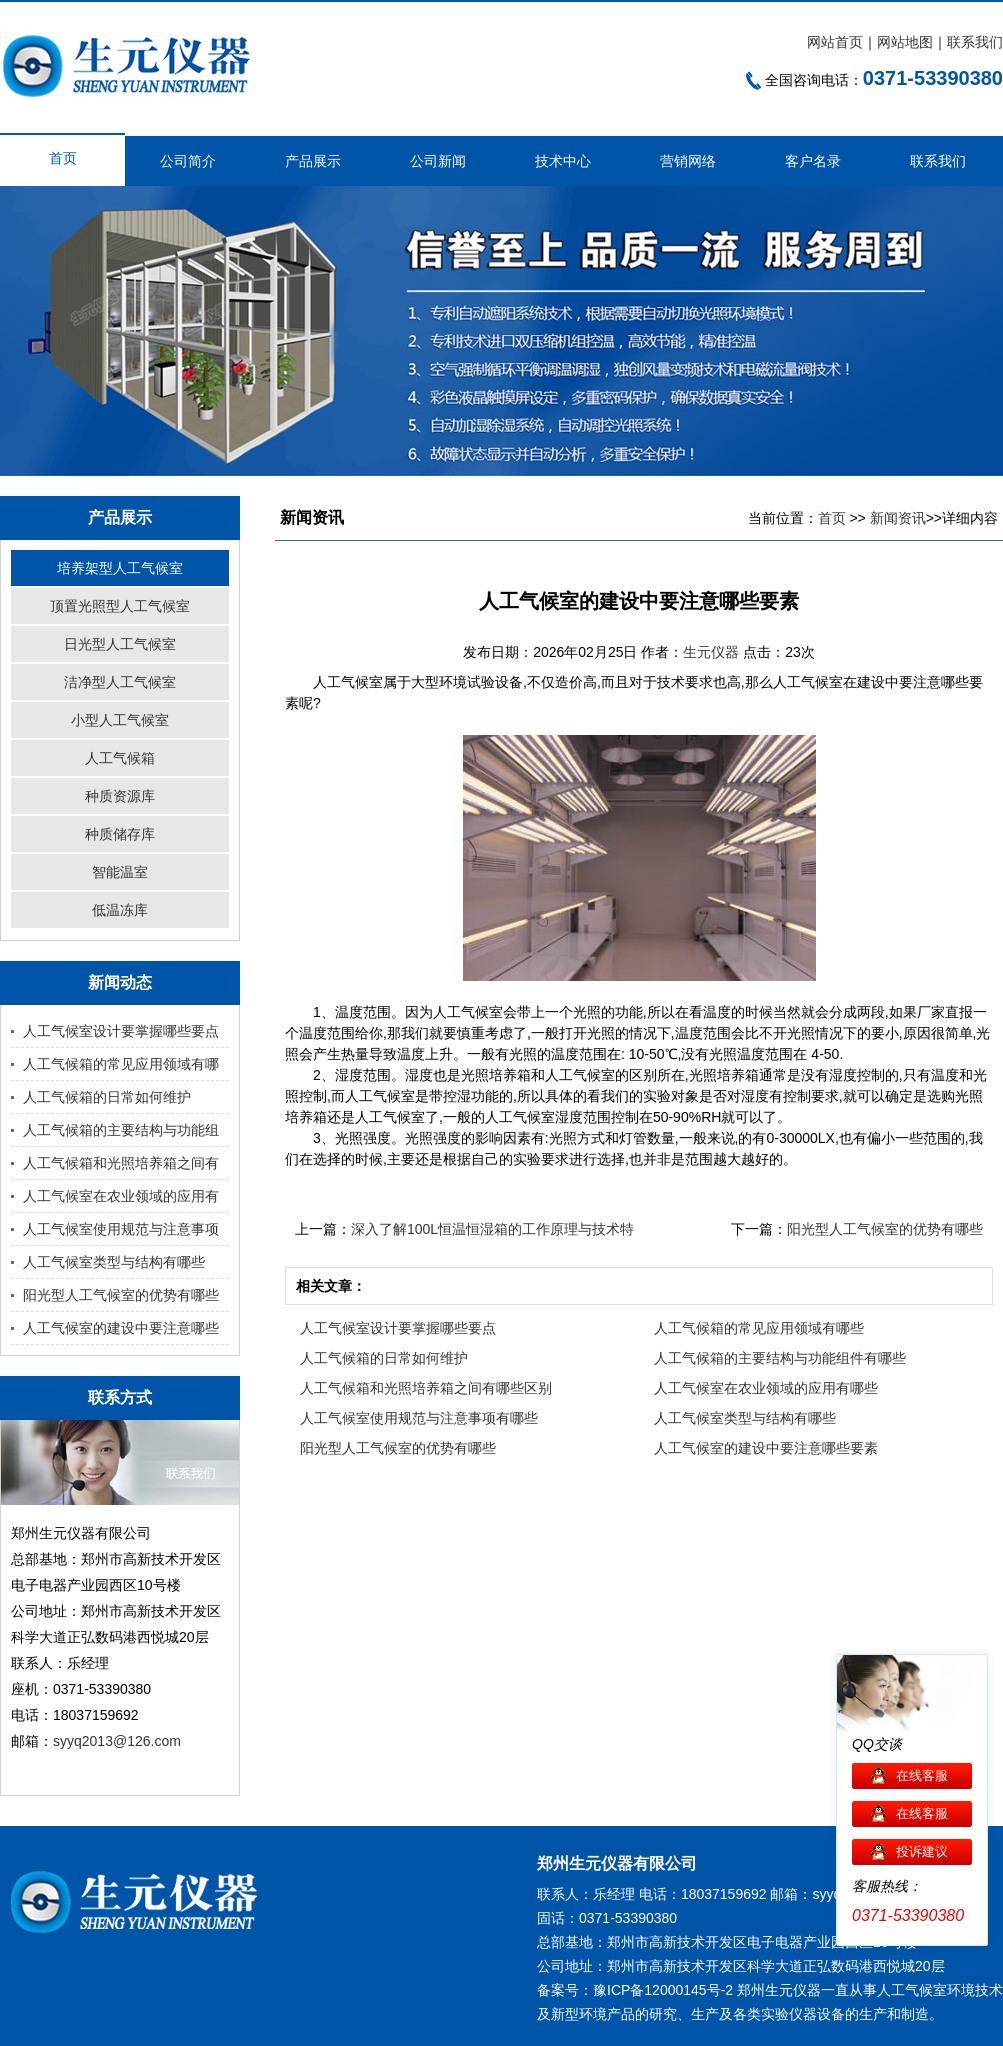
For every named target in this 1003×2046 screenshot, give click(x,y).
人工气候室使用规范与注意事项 (121, 1229)
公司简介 (188, 161)
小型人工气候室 (120, 720)
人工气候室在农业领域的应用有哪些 (766, 1388)
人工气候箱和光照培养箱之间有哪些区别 (426, 1388)
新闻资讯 (898, 518)
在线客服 (922, 1775)
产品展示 (313, 161)
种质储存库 (120, 834)
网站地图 (905, 42)
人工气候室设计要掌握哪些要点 (121, 1031)
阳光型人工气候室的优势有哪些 (121, 1295)
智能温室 (120, 872)
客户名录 (813, 161)
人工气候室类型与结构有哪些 (114, 1262)
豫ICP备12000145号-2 (663, 1990)
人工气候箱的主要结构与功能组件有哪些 (780, 1358)
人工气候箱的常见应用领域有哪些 (759, 1328)
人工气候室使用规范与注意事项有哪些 (419, 1418)
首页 (63, 158)
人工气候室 (912, 1990)
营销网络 (688, 161)
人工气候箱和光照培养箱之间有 (121, 1163)
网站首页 (835, 42)
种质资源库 (120, 796)
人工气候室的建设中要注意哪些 (121, 1328)
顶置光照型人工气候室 (120, 606)
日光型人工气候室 (120, 644)
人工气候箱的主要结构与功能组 (121, 1130)
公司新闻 (438, 161)
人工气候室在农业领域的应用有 (121, 1196)
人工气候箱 (120, 758)
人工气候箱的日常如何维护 (107, 1097)
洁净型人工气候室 (120, 682)
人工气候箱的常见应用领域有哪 (121, 1064)
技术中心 (563, 161)
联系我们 (975, 42)
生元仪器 (713, 652)
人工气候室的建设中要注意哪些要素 (766, 1448)
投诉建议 (922, 1851)
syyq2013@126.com (117, 1741)
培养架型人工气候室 (120, 568)
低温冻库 (120, 910)
